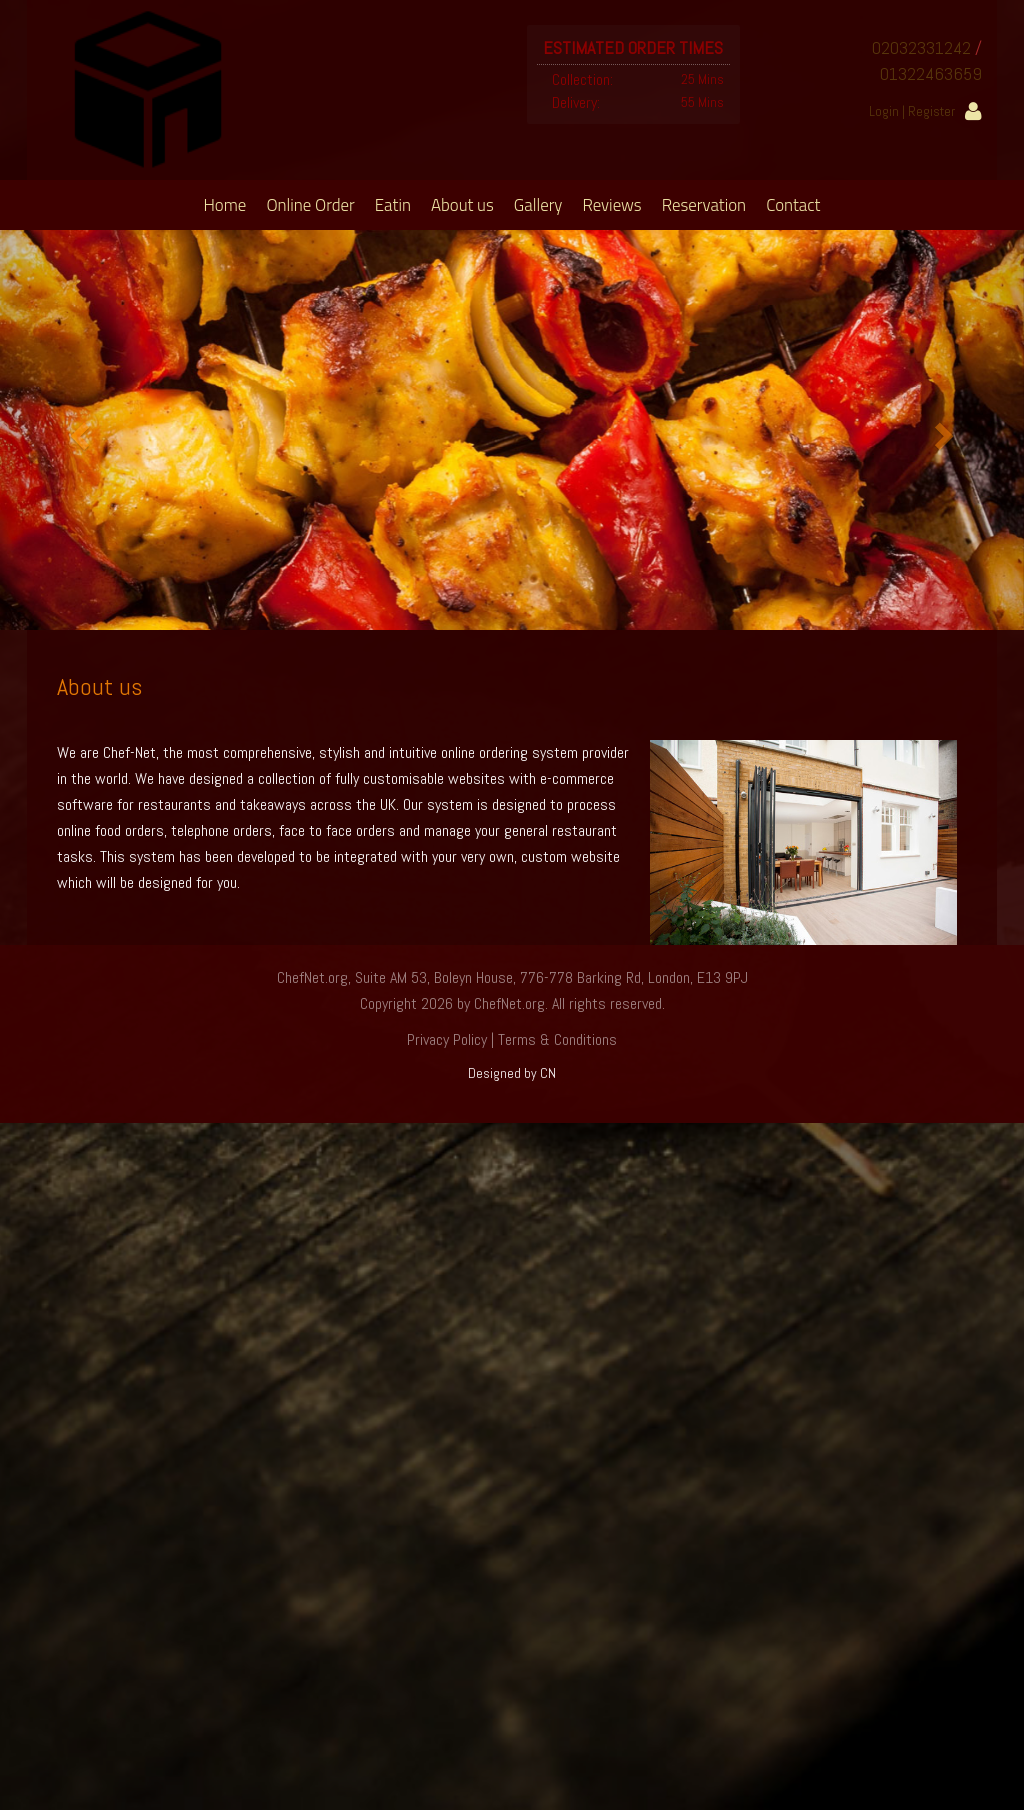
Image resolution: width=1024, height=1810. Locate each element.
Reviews (611, 205)
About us (462, 205)
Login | (888, 111)
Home (225, 205)
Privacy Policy (447, 1039)
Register (931, 111)
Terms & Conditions (557, 1039)
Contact (793, 205)
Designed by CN (512, 1073)
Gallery (538, 205)
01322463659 (931, 73)
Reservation (704, 205)
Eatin (393, 205)
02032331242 (921, 47)
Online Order (310, 205)
